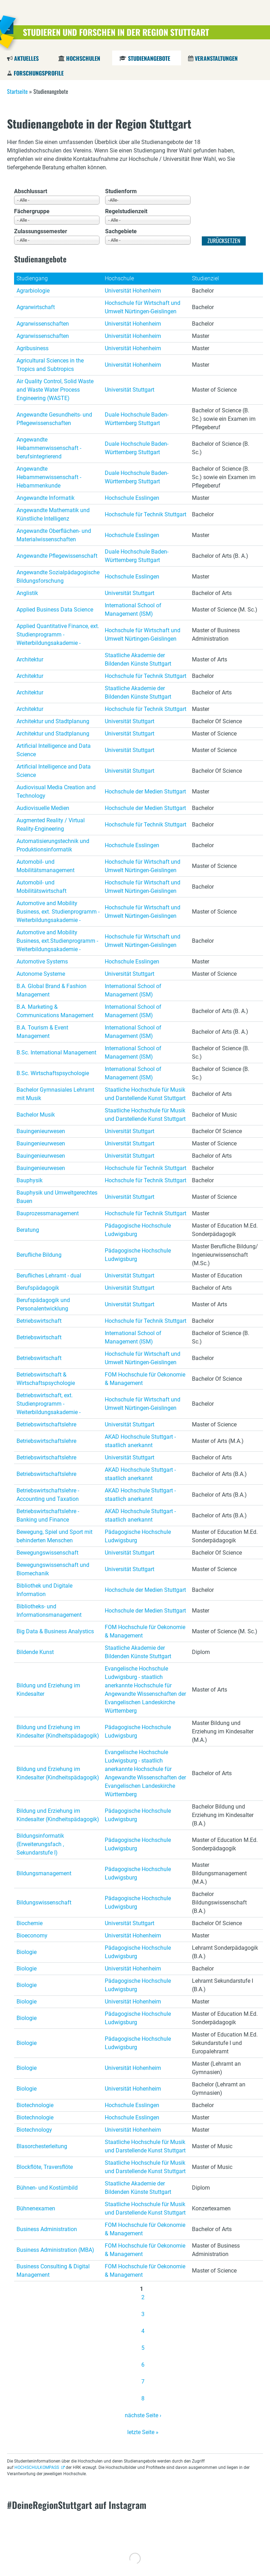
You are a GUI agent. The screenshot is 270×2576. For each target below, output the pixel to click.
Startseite (17, 91)
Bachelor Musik (36, 1114)
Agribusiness (33, 348)
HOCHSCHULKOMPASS (36, 2467)
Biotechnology (34, 2129)
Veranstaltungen (216, 58)
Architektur (30, 659)
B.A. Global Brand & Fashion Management (51, 990)
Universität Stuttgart (129, 389)
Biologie (27, 1952)
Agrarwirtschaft (36, 307)
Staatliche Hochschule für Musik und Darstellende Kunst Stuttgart (145, 1093)
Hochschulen (83, 58)
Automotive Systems (42, 961)
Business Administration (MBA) (55, 2250)
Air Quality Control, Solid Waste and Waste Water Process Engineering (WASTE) (55, 389)
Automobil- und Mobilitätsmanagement (46, 866)
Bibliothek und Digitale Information (44, 1589)
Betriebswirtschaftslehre (46, 1424)
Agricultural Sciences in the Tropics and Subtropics (50, 364)
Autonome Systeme (41, 973)
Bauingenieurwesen (41, 1131)
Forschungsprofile (39, 73)
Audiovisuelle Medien (43, 808)
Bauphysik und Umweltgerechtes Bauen (57, 1196)
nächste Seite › (143, 2415)
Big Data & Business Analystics (55, 1631)
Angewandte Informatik (46, 498)
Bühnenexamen (36, 2208)
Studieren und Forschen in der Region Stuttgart (116, 32)
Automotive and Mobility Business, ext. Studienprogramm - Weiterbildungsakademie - (58, 911)
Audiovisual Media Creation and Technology (56, 791)
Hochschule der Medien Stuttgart (145, 791)
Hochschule (119, 278)
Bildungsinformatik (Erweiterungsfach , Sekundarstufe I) (40, 1844)
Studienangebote (149, 58)
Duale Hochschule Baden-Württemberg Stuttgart (136, 418)
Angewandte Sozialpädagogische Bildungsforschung (58, 576)
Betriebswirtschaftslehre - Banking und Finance (48, 1515)
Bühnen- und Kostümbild (47, 2187)
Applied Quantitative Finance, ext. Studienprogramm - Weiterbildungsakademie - (58, 634)
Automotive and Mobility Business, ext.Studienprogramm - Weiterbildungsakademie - (57, 941)
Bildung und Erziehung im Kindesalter (48, 1689)
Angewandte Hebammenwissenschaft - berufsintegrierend (49, 448)
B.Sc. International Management (56, 1052)
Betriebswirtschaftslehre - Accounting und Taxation (48, 1494)
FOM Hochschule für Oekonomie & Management (145, 1378)
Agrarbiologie (33, 290)
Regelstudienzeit (126, 211)
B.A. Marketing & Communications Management (55, 1011)
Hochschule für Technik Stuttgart (145, 514)
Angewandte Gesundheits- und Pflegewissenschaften (54, 418)
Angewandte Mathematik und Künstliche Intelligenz (53, 514)
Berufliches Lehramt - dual (49, 1275)
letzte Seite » (143, 2432)
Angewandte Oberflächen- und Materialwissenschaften (54, 535)
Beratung (28, 1230)
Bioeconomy (32, 1935)
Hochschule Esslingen (132, 498)
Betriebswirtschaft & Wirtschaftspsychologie (46, 1378)
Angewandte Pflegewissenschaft (57, 556)
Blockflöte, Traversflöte (45, 2167)
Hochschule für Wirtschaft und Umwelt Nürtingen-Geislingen (142, 307)
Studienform (121, 191)
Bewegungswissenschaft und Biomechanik (53, 1569)
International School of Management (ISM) (133, 609)
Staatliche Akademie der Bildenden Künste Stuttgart (138, 659)
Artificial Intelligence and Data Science (54, 750)
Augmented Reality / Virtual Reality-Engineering (51, 824)
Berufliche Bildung (39, 1254)
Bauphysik (30, 1180)
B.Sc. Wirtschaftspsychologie (53, 1073)
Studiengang (32, 278)
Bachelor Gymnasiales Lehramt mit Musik (55, 1093)
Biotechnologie (35, 2105)
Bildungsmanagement (44, 1873)
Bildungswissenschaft (44, 1902)
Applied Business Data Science (55, 609)
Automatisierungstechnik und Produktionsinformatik (53, 845)
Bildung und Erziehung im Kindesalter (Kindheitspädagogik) (58, 1731)
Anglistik (27, 593)
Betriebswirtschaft (39, 1321)
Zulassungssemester (40, 231)
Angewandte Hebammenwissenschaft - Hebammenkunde (49, 477)
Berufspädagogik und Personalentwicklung (43, 1304)
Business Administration (47, 2229)
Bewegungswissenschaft (47, 1552)
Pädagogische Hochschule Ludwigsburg (138, 1229)
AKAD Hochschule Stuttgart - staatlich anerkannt (140, 1441)
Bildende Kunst (35, 1652)
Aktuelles (26, 58)
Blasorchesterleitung (42, 2146)
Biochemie (30, 1923)
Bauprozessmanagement (48, 1213)
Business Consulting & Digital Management (53, 2270)
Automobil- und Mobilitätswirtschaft (41, 886)
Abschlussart (30, 191)
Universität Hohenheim (133, 290)
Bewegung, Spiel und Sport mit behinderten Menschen (54, 1536)
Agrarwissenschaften (43, 323)
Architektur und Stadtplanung (53, 721)
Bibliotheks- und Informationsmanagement (49, 1610)
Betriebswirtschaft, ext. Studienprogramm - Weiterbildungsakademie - (49, 1404)
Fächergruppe (32, 211)
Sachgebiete (121, 231)
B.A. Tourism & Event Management (42, 1031)
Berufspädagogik (38, 1287)
